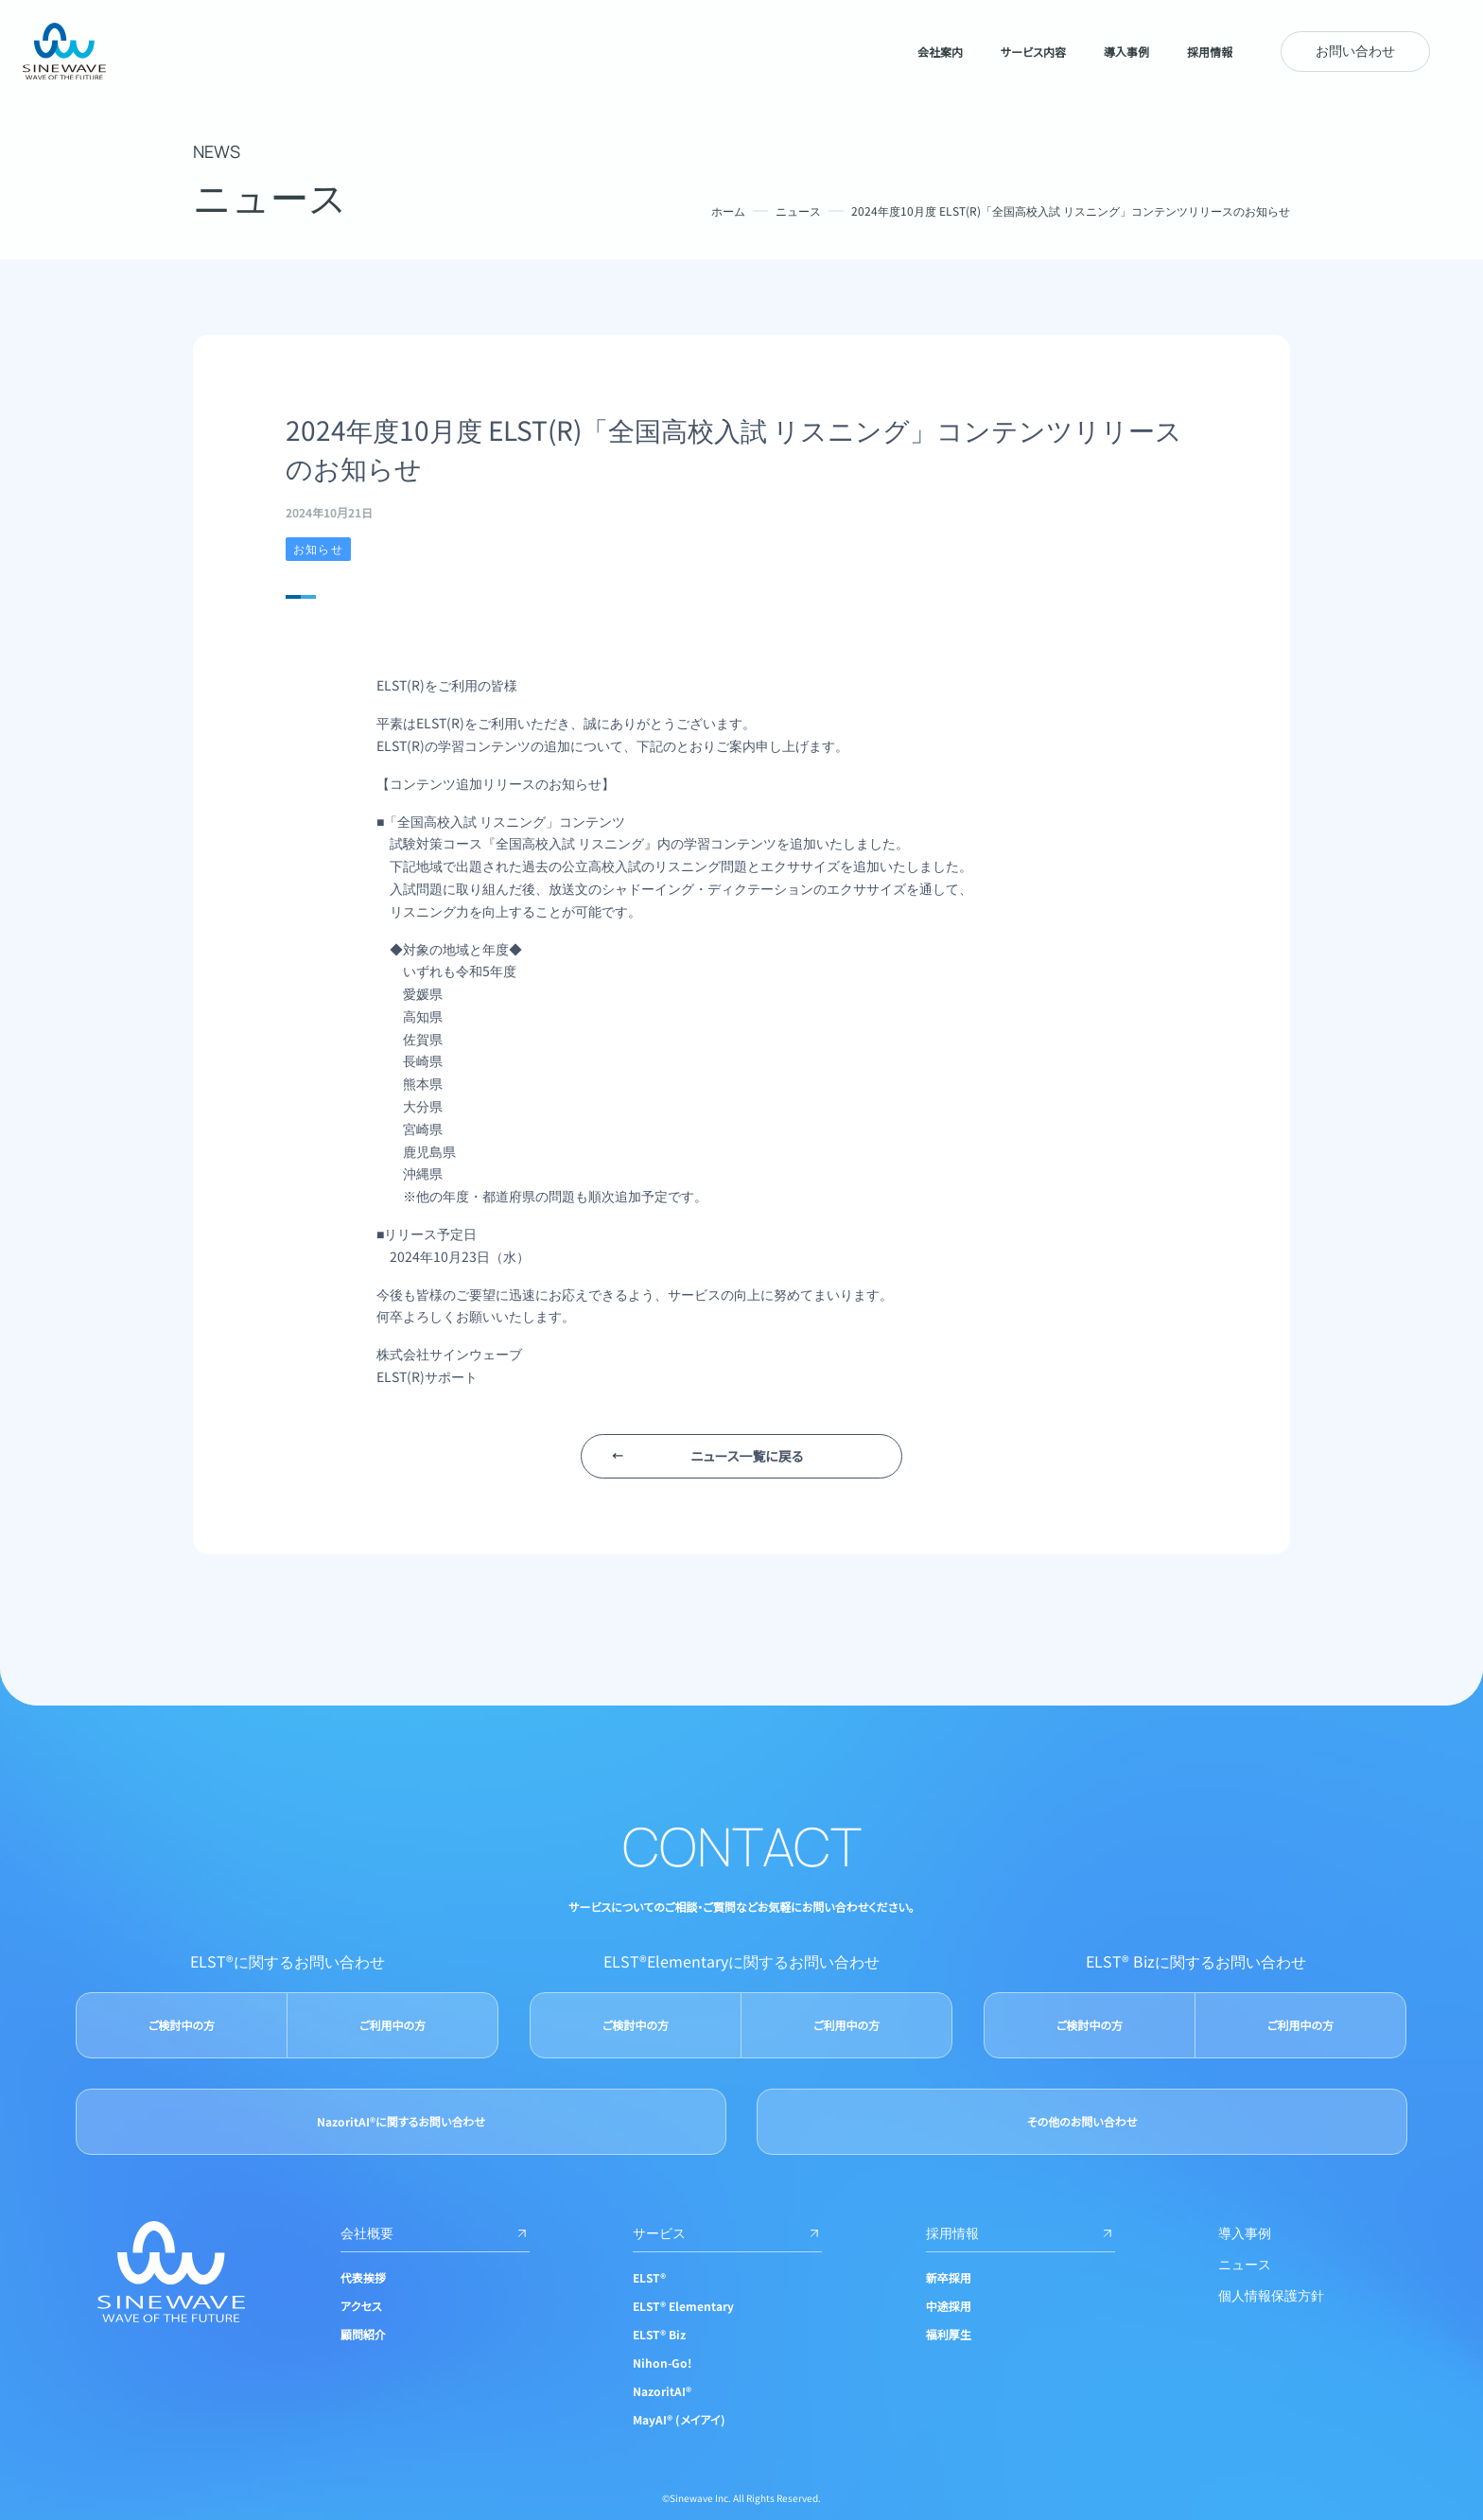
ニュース (798, 210)
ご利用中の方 (392, 2025)
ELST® (649, 2277)
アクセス (361, 2306)
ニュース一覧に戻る (747, 1455)
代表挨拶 (363, 2277)
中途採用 (948, 2306)
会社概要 (435, 2232)
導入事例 (1244, 2232)
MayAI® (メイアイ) (678, 2419)
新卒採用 (948, 2277)
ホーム (728, 210)
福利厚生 (948, 2334)
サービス (727, 2232)
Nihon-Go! (662, 2362)
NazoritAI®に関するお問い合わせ (401, 2121)
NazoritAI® (662, 2391)
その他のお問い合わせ (1082, 2121)
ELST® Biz (659, 2334)
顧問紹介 (363, 2334)
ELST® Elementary (683, 2306)
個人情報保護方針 (1271, 2294)
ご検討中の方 (181, 2025)
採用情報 (1020, 2232)
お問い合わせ (1355, 50)
